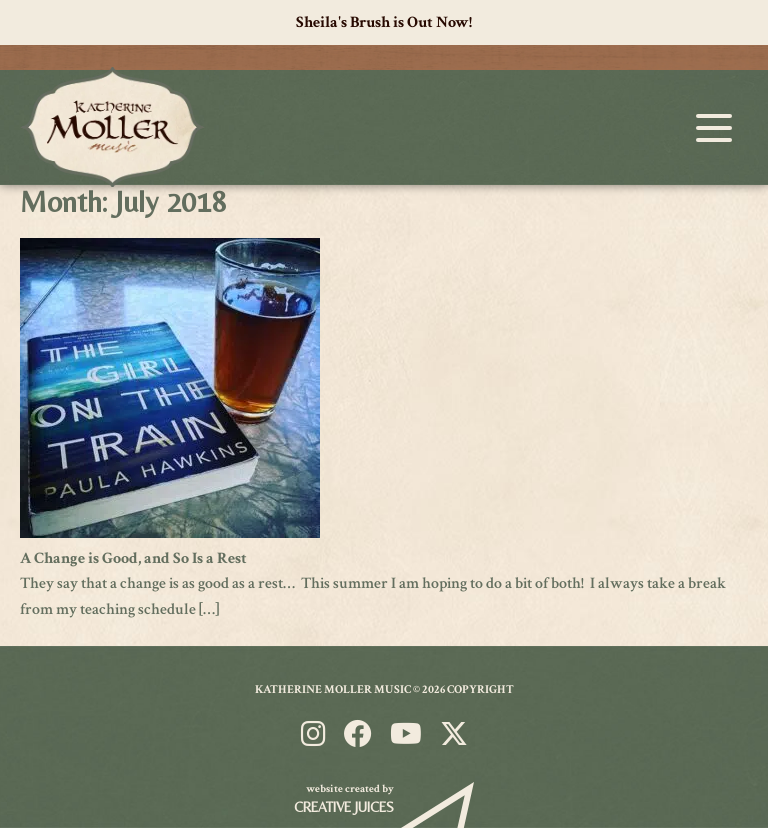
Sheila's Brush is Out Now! (384, 22)
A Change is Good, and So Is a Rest (133, 558)
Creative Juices (344, 807)
